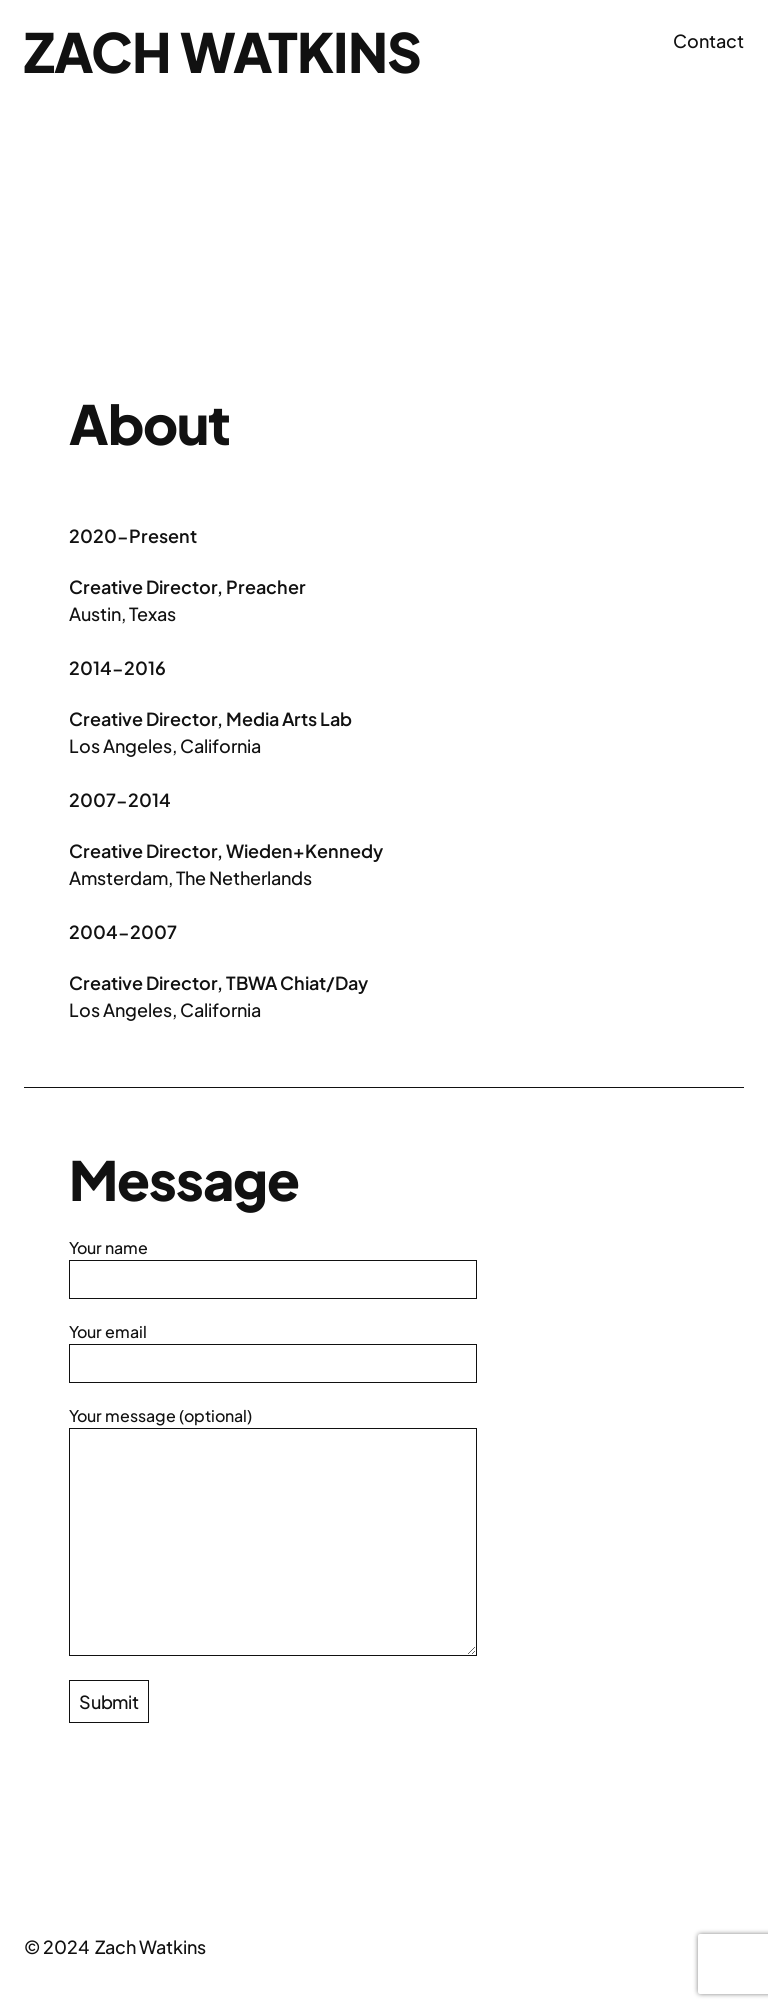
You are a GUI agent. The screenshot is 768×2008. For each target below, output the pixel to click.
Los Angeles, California (165, 745)
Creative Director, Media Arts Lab (210, 718)
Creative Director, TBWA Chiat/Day (218, 982)
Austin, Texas (122, 613)
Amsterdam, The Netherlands (190, 877)
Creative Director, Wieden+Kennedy (226, 850)
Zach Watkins (222, 51)
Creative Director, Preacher (187, 586)
